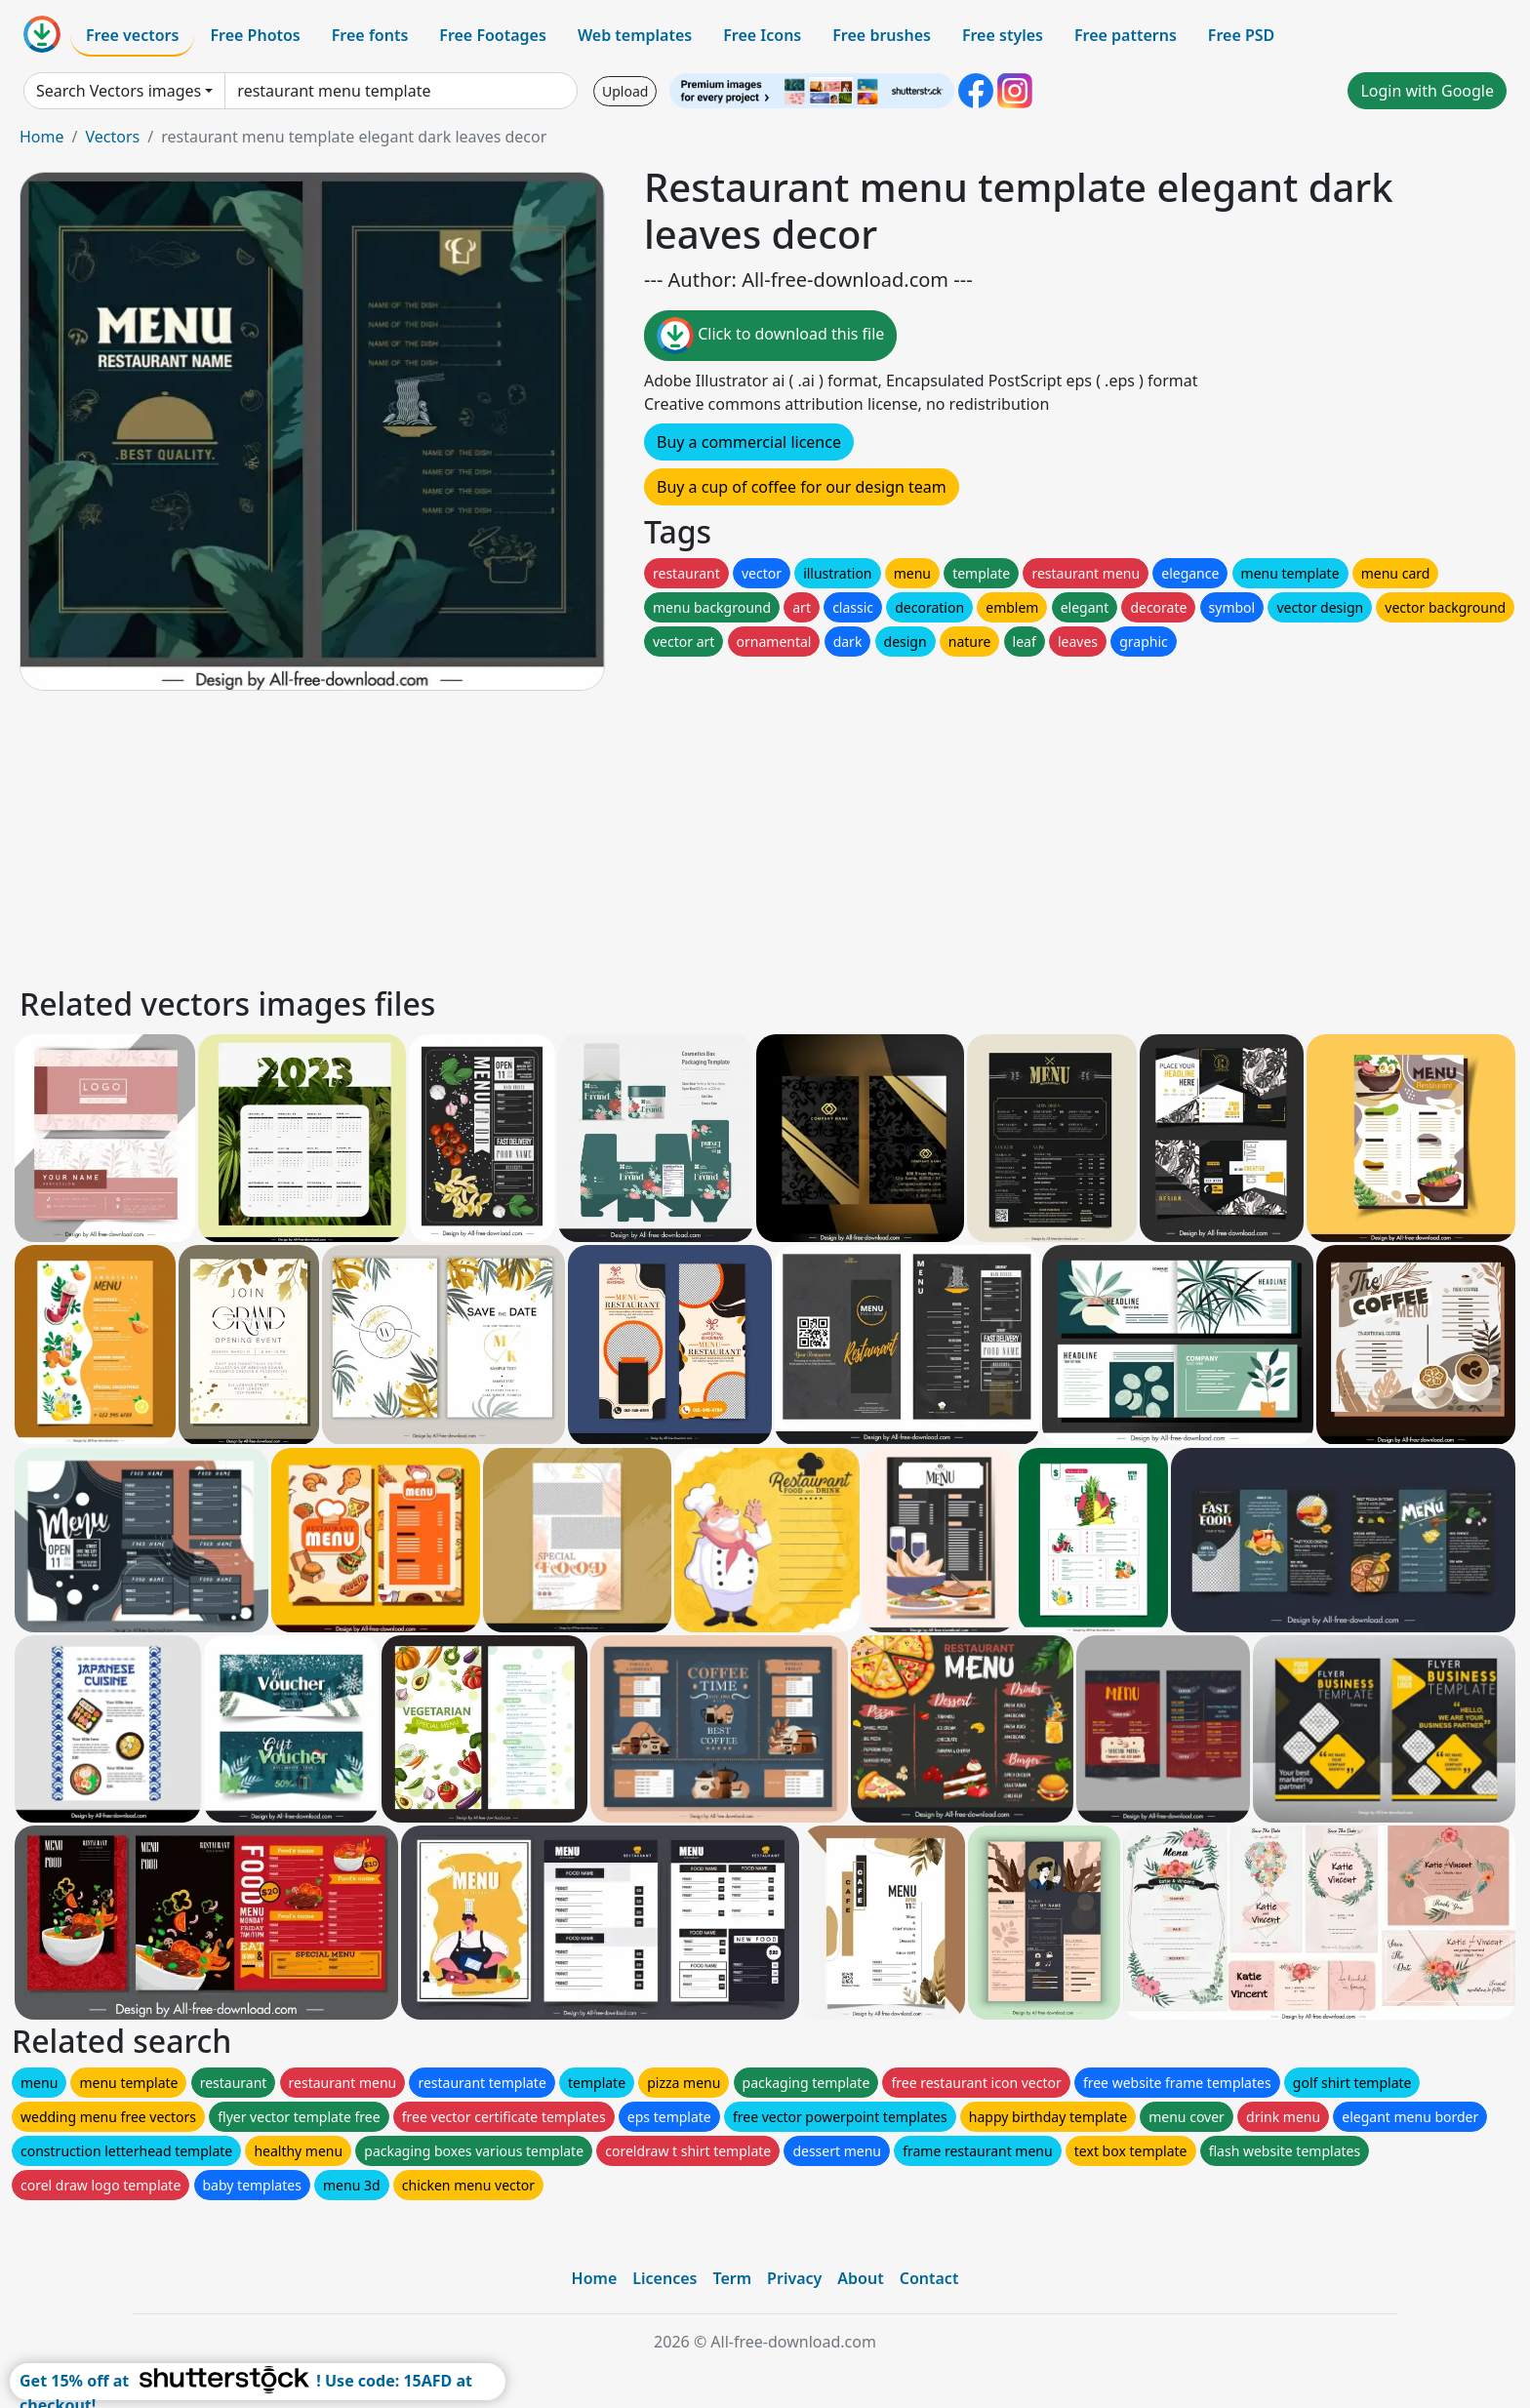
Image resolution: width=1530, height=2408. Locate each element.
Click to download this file (770, 335)
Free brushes (881, 35)
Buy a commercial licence (749, 442)
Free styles (1002, 35)
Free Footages (492, 35)
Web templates (635, 35)
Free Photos (255, 35)
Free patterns (1125, 35)
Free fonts (370, 35)
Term (731, 2278)
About (860, 2278)
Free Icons (762, 35)
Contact (929, 2278)
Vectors (112, 136)
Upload (625, 91)
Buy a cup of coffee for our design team (801, 487)
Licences (664, 2278)
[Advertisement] (603, 835)
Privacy (794, 2278)
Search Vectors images (118, 90)
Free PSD (1241, 35)
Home (42, 136)
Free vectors (132, 35)
